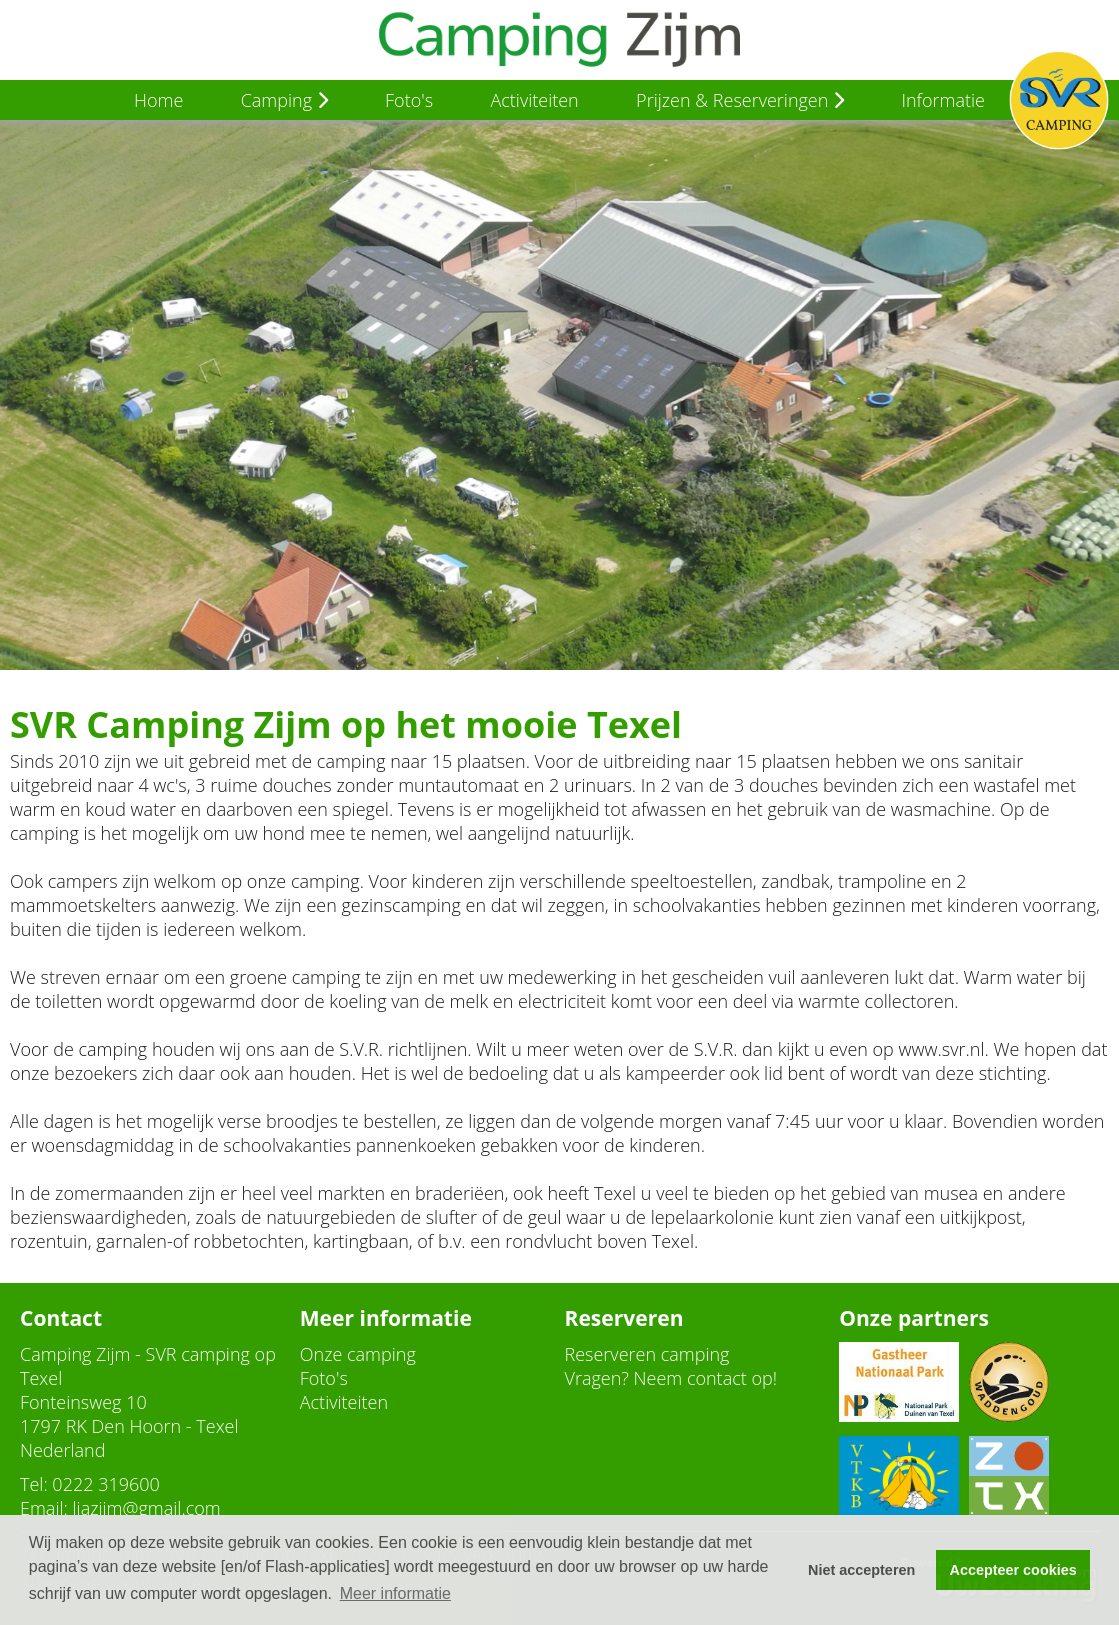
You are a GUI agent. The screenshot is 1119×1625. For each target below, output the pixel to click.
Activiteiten (534, 100)
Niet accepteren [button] (861, 1570)
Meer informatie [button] (395, 1593)
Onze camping (358, 1354)
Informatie (943, 100)
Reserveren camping (647, 1354)
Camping (284, 100)
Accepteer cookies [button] (1013, 1570)
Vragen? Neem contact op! (671, 1378)
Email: (44, 1508)
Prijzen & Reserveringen (740, 100)
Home (158, 100)
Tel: (34, 1484)
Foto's (409, 100)
